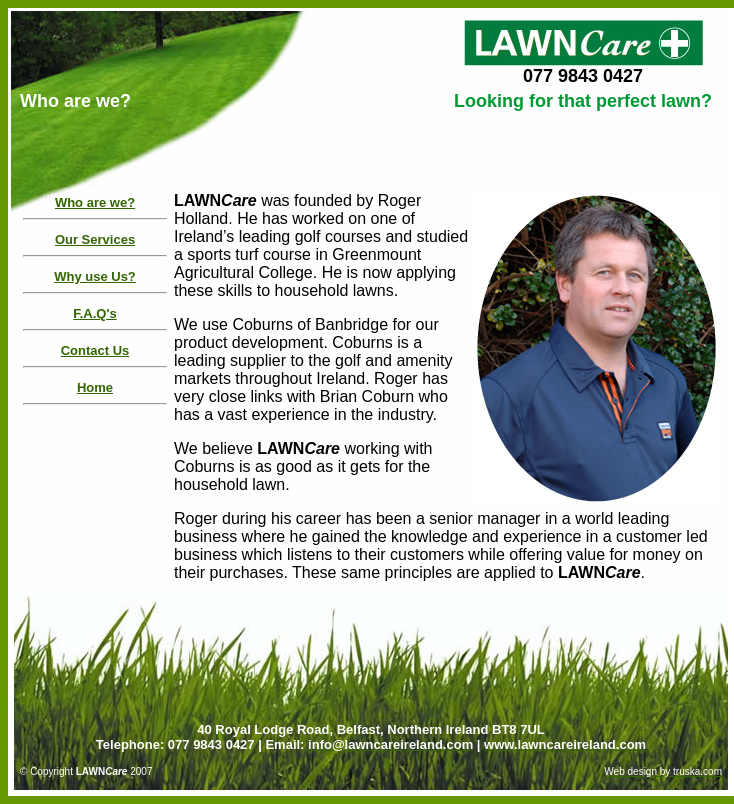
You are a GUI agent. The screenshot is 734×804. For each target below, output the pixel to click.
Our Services (95, 239)
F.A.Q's (95, 313)
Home (95, 387)
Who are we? (95, 202)
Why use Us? (95, 276)
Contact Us (95, 350)
